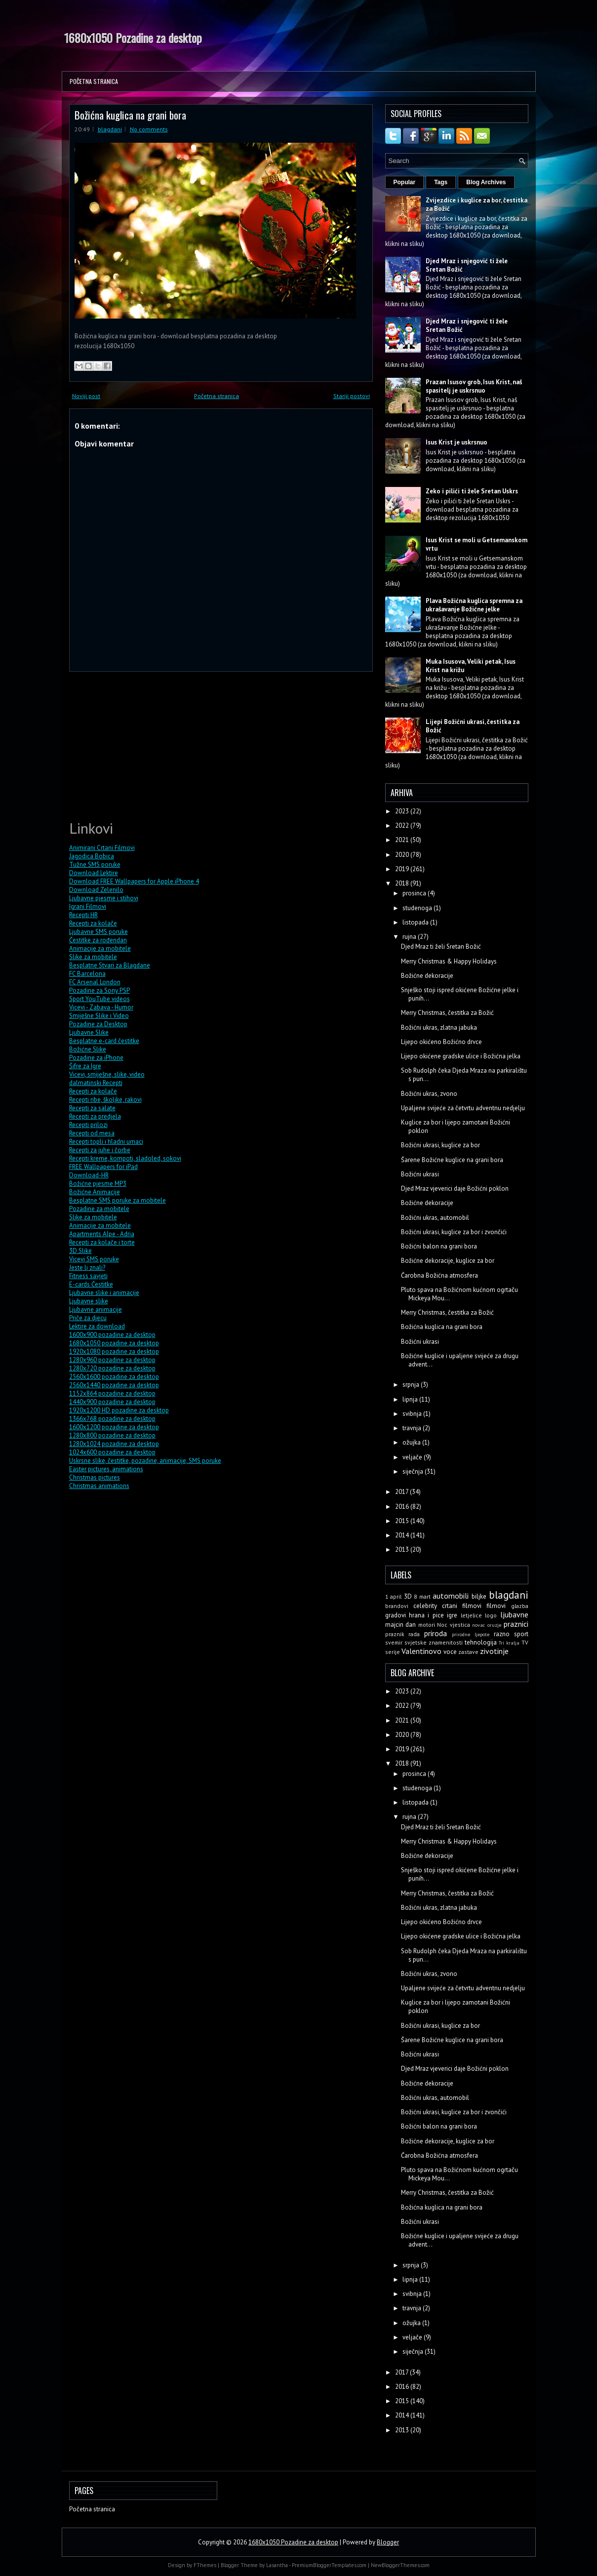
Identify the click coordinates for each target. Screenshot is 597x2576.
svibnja (412, 1413)
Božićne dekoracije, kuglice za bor (447, 1260)
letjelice (471, 1615)
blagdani (110, 129)
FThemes (205, 2565)
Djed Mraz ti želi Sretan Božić (441, 946)
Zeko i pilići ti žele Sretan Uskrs (472, 491)
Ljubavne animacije (95, 1309)
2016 (402, 1506)
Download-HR (89, 1175)
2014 (402, 1535)
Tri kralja (509, 1642)
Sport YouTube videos (99, 999)
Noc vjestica (453, 1624)
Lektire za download (97, 1326)
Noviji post (86, 396)
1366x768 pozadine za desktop (112, 1418)
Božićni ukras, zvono (429, 1093)
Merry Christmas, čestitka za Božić (447, 1012)
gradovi (395, 1615)
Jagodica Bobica (91, 856)
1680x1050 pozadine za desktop (114, 1343)
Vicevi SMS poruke (94, 1259)
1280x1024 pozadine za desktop (114, 1444)
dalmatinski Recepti (95, 1083)
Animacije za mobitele (100, 948)
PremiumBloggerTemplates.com (329, 2565)
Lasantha (277, 2565)
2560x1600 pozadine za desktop (114, 1376)
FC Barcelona (87, 973)
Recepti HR (83, 915)
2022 (402, 825)
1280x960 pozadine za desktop (112, 1360)
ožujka (412, 1442)
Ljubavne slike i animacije (104, 1292)
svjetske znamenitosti (433, 1642)
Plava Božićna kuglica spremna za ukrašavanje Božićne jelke (474, 605)
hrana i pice (426, 1615)
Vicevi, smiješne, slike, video (107, 1074)
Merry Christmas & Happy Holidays (449, 961)
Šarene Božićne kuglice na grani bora (452, 1160)
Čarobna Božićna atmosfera (439, 1275)
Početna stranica (94, 81)
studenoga (418, 908)
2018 (402, 883)
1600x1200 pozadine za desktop (114, 1427)
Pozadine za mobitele (99, 1209)
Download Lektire (93, 873)
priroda (435, 1633)
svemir (393, 1642)
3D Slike (80, 1251)
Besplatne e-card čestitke (104, 1041)
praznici (516, 1624)
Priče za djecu (88, 1318)
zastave (468, 1651)
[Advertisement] (143, 744)
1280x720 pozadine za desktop (112, 1368)
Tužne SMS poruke (94, 864)
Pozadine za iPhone (96, 1057)
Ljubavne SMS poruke (98, 931)
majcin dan (400, 1624)
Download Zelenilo (96, 890)
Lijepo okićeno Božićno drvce (441, 1042)
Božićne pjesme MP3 (97, 1183)
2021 (402, 840)
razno (502, 1634)
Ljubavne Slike (89, 1032)
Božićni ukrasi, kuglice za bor (440, 1145)
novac (478, 1624)
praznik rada (402, 1634)
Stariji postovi (351, 396)
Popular (405, 182)
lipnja (410, 1399)
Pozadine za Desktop (98, 1024)
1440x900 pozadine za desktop (112, 1402)
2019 (402, 869)
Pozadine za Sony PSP (99, 990)
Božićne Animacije (94, 1192)
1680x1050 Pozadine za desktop (133, 37)
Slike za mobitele (93, 957)
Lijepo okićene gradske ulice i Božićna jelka (460, 1056)
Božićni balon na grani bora (439, 1246)
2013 (402, 1549)
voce (450, 1652)
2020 (402, 854)
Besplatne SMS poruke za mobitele (117, 1200)
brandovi (396, 1606)
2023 (402, 811)
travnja (412, 1428)
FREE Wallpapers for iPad (103, 1167)
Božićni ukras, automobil (435, 1217)
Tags (440, 182)
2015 (402, 1521)
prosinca (415, 893)
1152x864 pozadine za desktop (112, 1393)
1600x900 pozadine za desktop (112, 1334)
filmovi (496, 1606)
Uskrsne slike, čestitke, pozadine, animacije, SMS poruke (145, 1460)
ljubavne (514, 1614)
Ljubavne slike (88, 1301)
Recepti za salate (92, 1108)
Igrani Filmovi (87, 906)
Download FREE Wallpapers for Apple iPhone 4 (134, 881)
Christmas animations (99, 1486)
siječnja (413, 1471)
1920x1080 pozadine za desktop (114, 1351)
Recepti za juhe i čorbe (99, 1150)
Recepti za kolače (93, 923)
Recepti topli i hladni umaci (106, 1141)
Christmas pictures (94, 1477)
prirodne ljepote (470, 1634)
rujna (410, 936)
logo (491, 1615)
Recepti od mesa (92, 1133)
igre (452, 1615)
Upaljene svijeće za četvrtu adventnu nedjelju (463, 1108)
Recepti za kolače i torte (102, 1242)
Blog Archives (486, 182)
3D (408, 1596)
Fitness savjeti (88, 1276)
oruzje (494, 1624)
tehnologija (481, 1642)
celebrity (425, 1606)
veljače (413, 1457)
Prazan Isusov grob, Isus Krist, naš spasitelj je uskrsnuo (474, 386)
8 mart (422, 1596)
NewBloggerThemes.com (400, 2565)
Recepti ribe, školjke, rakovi (105, 1099)
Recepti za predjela (95, 1116)
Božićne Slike (87, 1049)
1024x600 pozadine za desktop (112, 1452)
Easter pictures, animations (106, 1469)
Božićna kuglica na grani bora (130, 115)
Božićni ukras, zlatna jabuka (439, 1027)
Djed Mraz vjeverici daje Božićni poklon (455, 1188)
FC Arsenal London (94, 982)
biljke (479, 1596)
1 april (393, 1596)
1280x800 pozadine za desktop (112, 1435)
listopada (416, 922)
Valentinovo (421, 1651)
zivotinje (494, 1651)
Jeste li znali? (87, 1267)
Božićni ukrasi (420, 1174)
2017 (402, 1492)
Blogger (388, 2542)
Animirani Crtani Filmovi (102, 848)
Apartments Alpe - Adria (101, 1234)
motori (426, 1624)
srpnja (411, 1384)
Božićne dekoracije (427, 975)
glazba (519, 1606)
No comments (149, 129)
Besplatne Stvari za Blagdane (109, 965)
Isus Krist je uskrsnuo (456, 442)
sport (521, 1634)
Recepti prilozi (88, 1125)
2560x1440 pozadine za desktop (114, 1385)
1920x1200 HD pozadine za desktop (119, 1410)
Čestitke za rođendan (98, 940)
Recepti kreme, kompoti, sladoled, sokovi (125, 1158)
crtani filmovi (461, 1606)
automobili (451, 1596)
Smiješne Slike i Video (99, 1015)
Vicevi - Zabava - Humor (101, 1007)
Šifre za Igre (85, 1066)
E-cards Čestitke (91, 1284)
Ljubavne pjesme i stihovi (103, 898)
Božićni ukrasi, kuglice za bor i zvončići (454, 1232)
